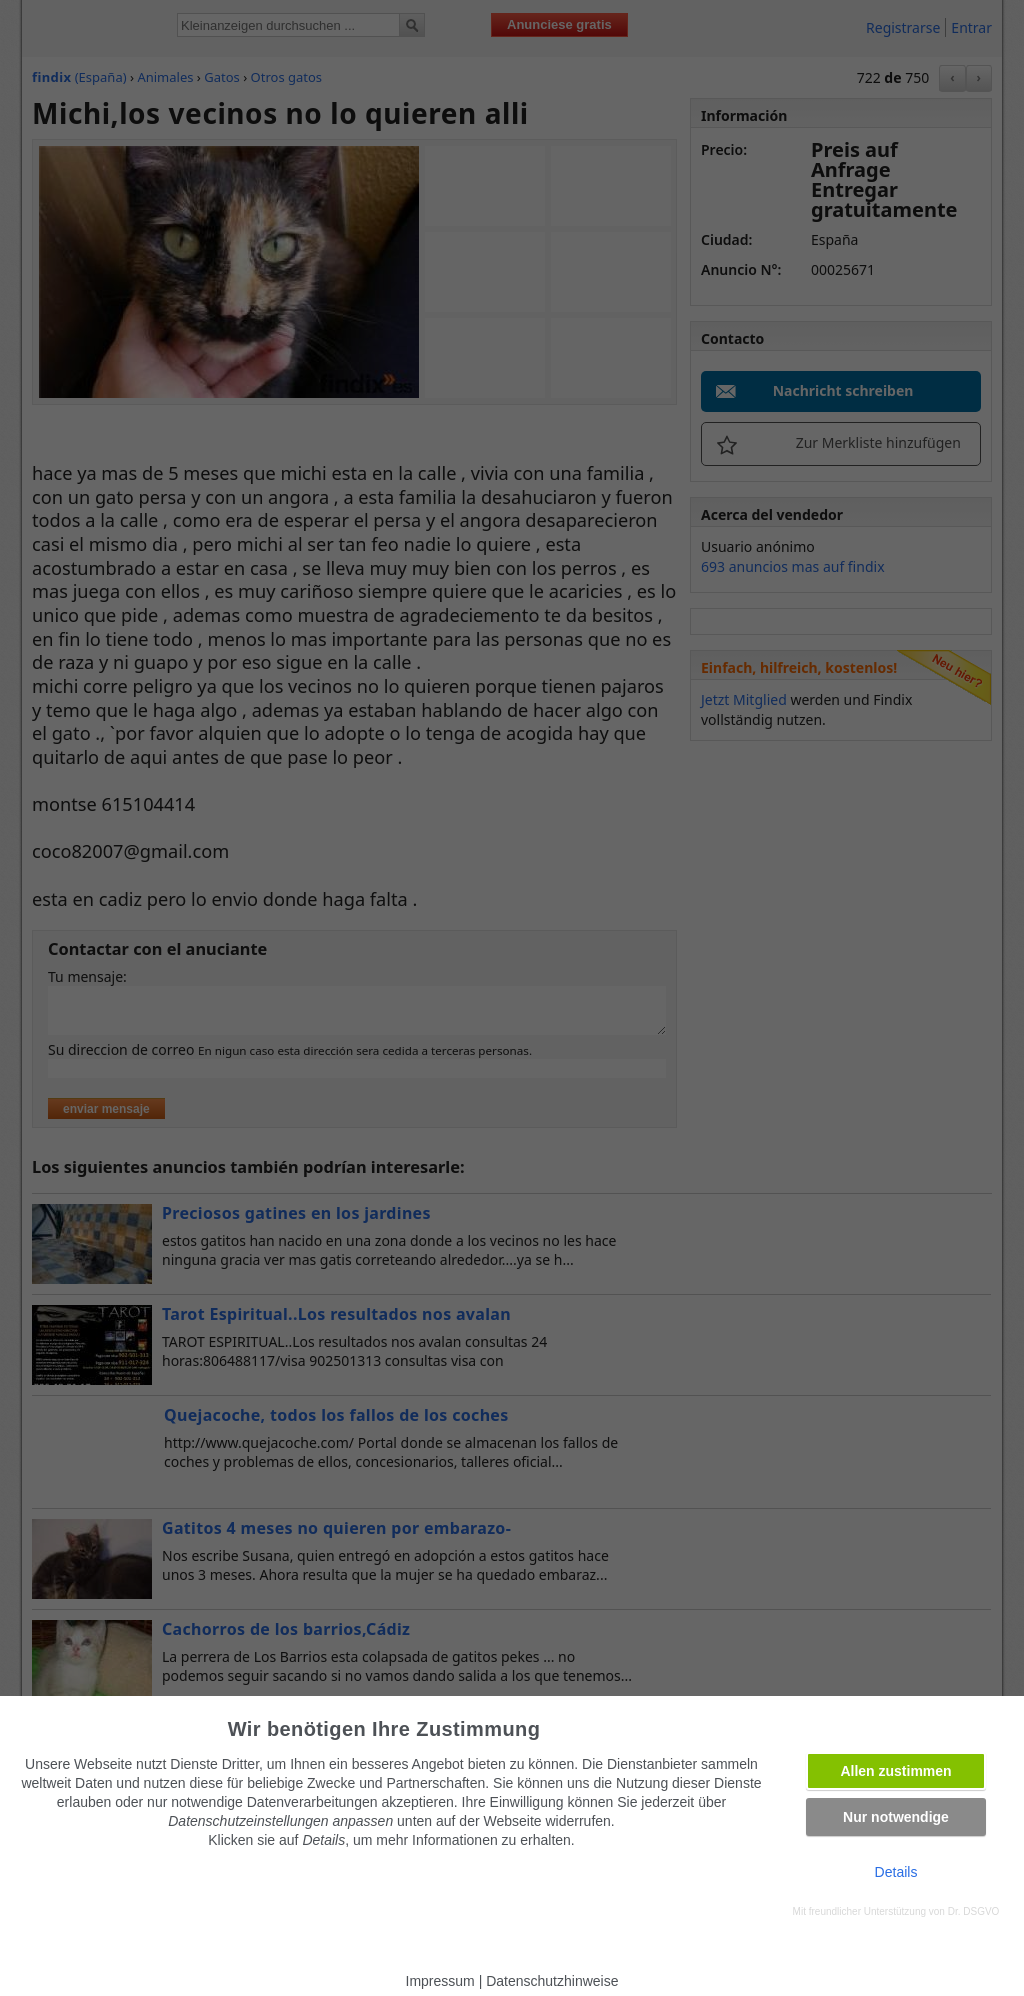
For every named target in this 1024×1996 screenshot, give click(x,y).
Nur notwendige (896, 1817)
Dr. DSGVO (974, 1911)
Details (896, 1872)
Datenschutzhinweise (552, 1981)
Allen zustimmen (895, 1771)
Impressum (440, 1981)
